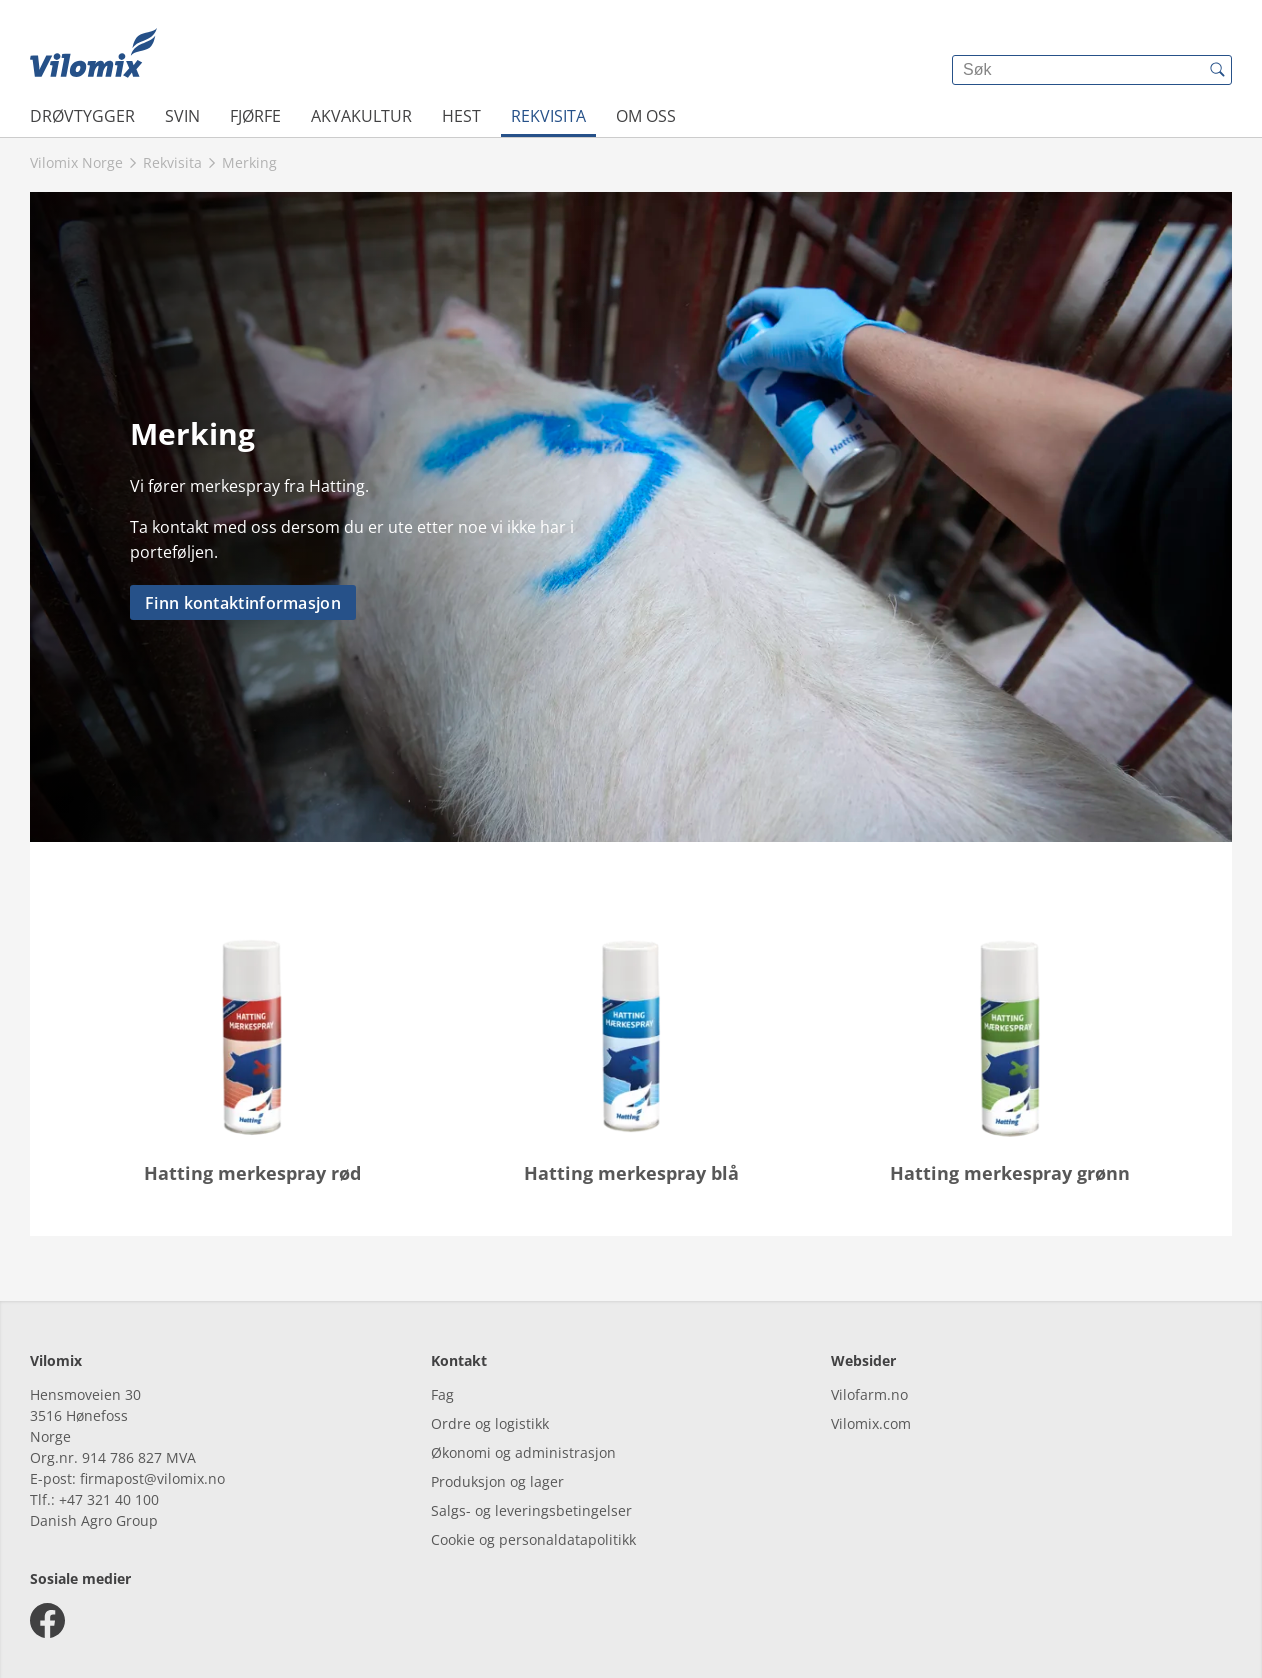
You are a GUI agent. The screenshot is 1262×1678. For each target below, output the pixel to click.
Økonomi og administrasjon (523, 1452)
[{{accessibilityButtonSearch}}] (1217, 70)
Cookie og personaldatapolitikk (533, 1539)
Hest (461, 116)
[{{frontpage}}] (93, 55)
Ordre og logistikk (490, 1423)
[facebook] (47, 1620)
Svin (182, 116)
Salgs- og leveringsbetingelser (531, 1510)
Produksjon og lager (497, 1481)
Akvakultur (361, 116)
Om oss (646, 116)
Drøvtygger (82, 116)
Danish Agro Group (94, 1520)
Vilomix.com (871, 1423)
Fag (442, 1394)
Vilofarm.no (869, 1394)
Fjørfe (255, 116)
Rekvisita (548, 116)
